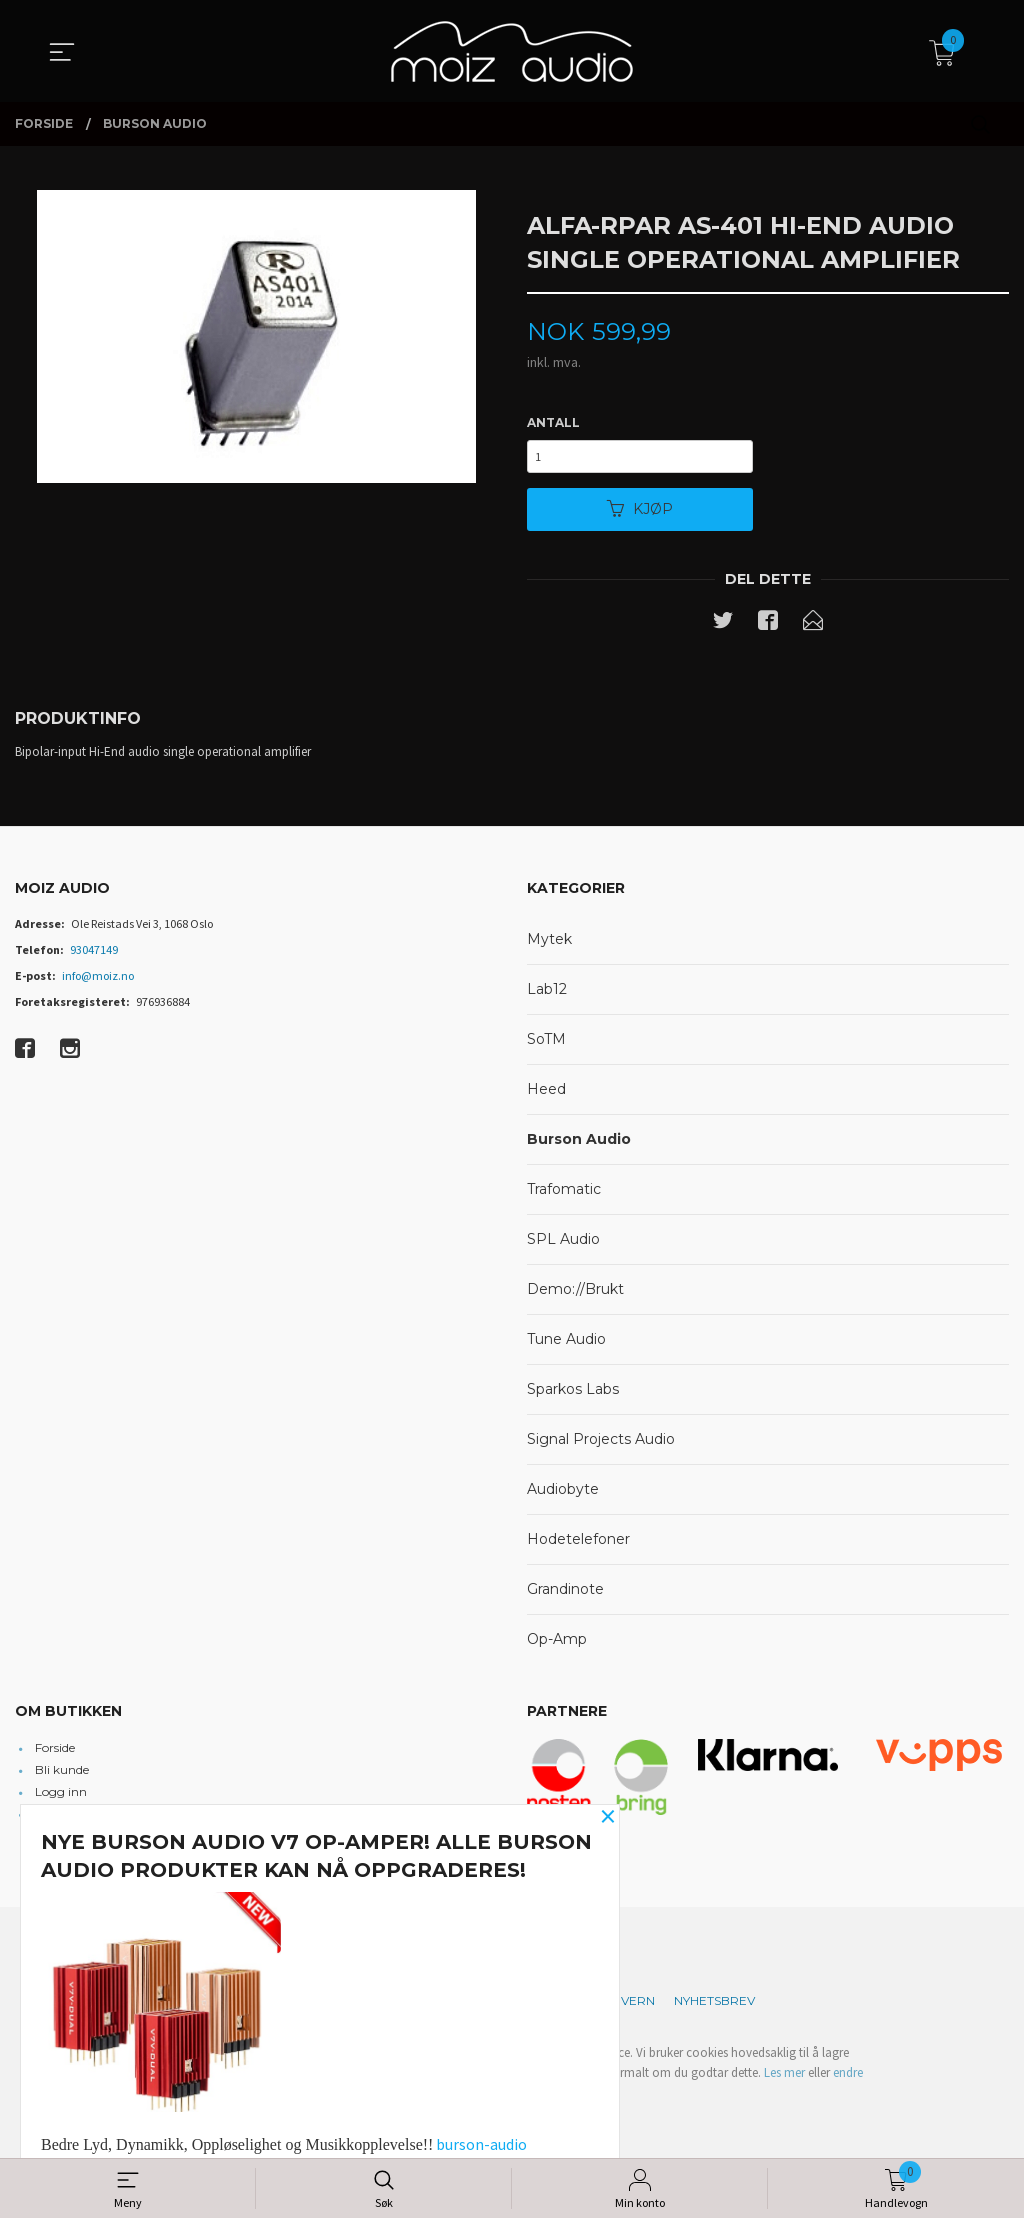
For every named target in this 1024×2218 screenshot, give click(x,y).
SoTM (546, 1044)
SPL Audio (563, 1244)
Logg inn (61, 1796)
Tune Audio (566, 1344)
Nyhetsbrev (714, 2005)
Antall (553, 422)
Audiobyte (563, 1494)
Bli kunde (62, 1774)
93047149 (94, 954)
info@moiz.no (98, 980)
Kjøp (640, 513)
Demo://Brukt (575, 1294)
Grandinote (565, 1594)
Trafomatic (564, 1194)
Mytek (549, 944)
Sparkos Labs (573, 1394)
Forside (55, 1752)
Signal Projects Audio (601, 1444)
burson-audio (481, 2144)
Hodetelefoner (578, 1544)
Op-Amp (557, 1644)
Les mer (784, 2077)
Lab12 (547, 994)
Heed (546, 1094)
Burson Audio (579, 1144)
